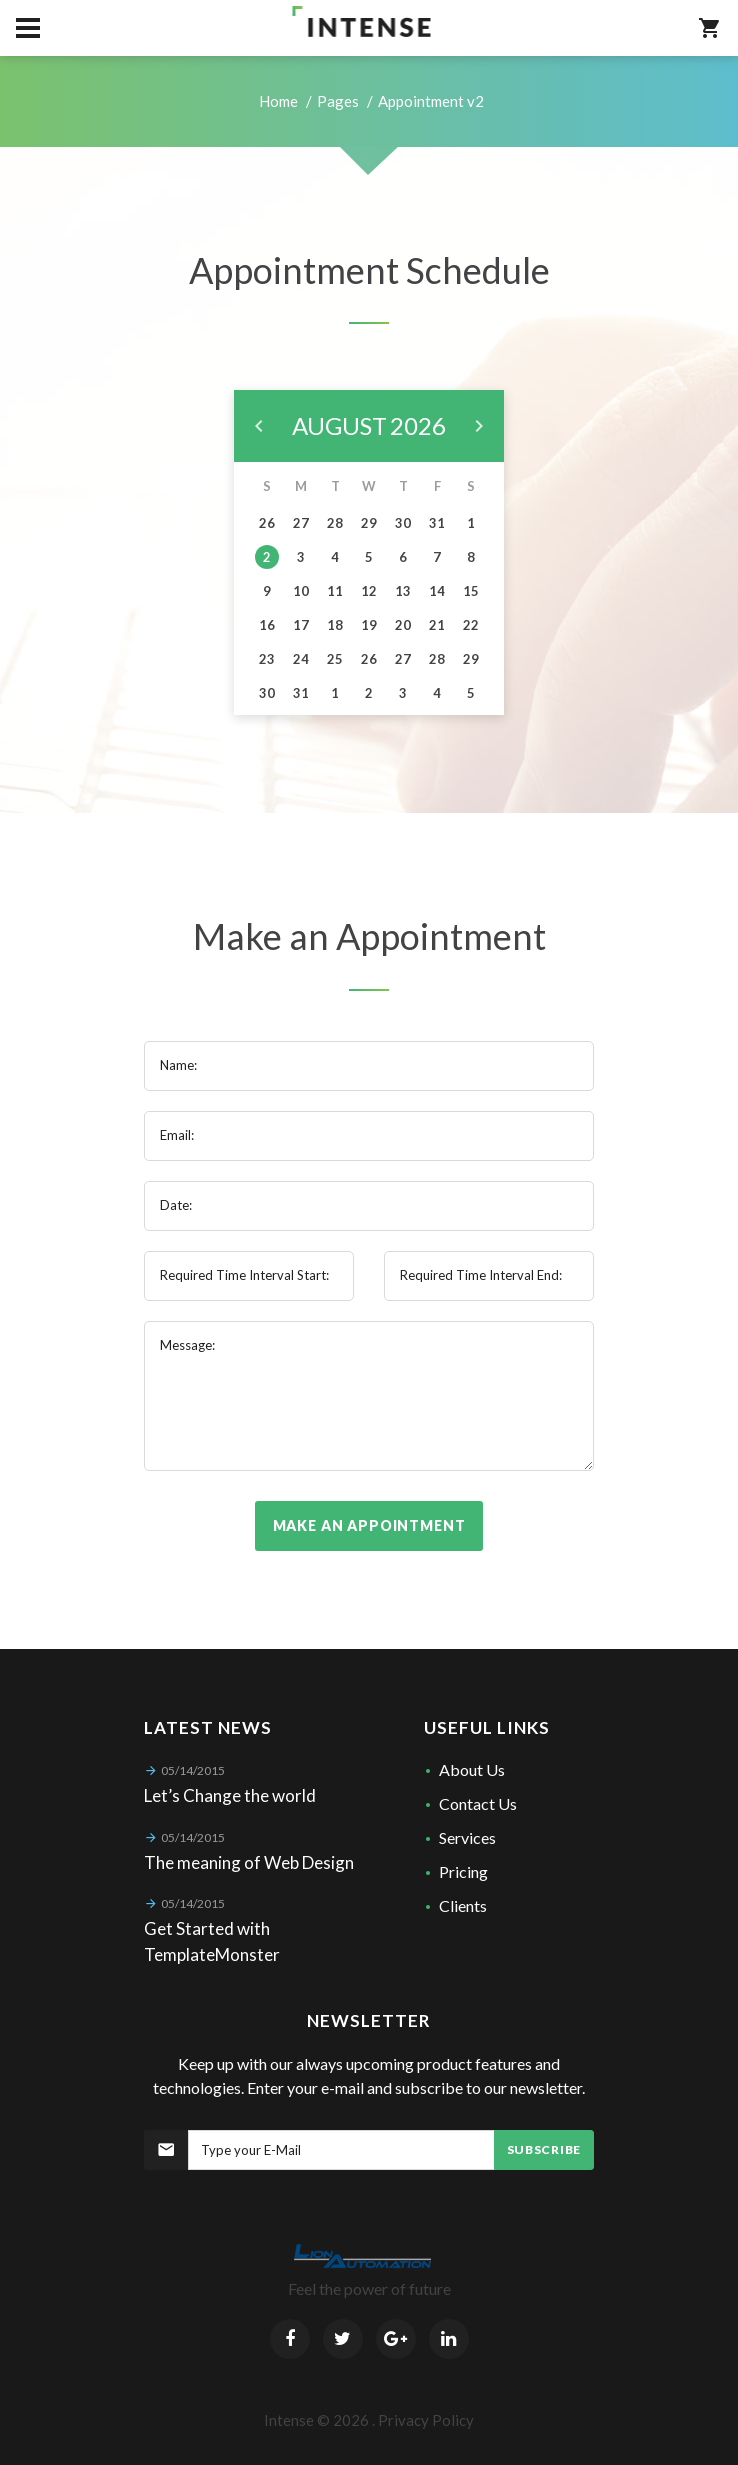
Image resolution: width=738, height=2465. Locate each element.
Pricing (463, 1871)
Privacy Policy (426, 2420)
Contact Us (478, 1803)
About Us (472, 1769)
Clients (463, 1905)
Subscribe (544, 2149)
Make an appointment (369, 1525)
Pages (338, 101)
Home (278, 101)
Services (467, 1837)
